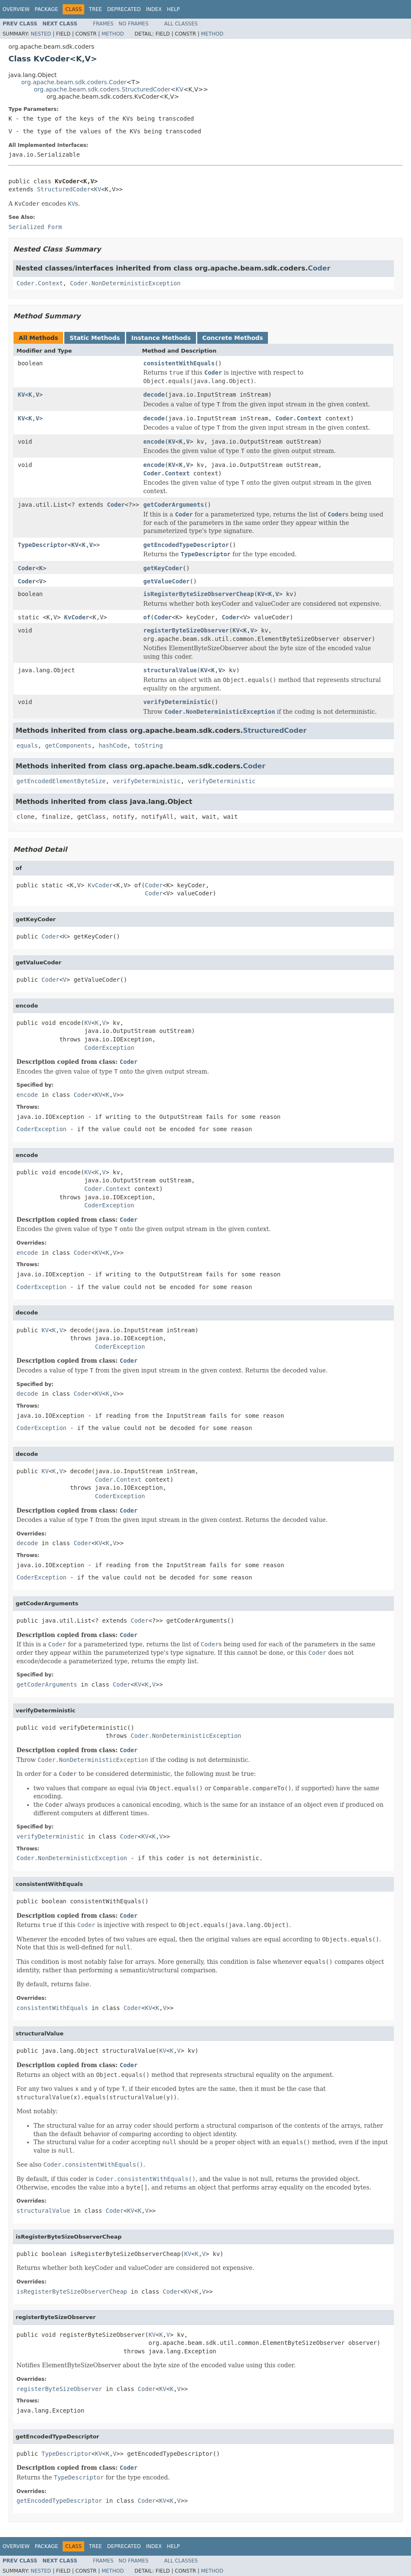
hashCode (113, 745)
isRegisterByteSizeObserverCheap (198, 594)
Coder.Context (40, 283)
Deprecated (124, 9)
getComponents (68, 745)
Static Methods (94, 337)
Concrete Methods (232, 337)
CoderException (109, 1047)
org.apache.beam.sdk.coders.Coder (74, 82)
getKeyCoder (163, 568)
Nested (40, 34)
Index (154, 9)
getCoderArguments (173, 504)
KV (180, 89)
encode (154, 441)
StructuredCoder (63, 189)
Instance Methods (160, 337)
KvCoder (76, 617)
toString (148, 745)
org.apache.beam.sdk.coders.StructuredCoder (102, 89)
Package (46, 9)
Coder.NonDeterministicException (125, 283)
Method (113, 34)
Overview (16, 9)
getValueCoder (166, 581)
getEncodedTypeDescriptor (186, 544)
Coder (319, 268)
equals (27, 745)
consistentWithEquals (179, 363)
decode (154, 394)
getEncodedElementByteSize (61, 781)
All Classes (181, 24)
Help (173, 9)
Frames (103, 24)
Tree (95, 9)
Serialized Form (35, 227)
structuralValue (170, 670)
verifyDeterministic (177, 702)
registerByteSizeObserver (186, 630)
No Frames (134, 24)
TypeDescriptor (43, 544)
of (147, 617)
